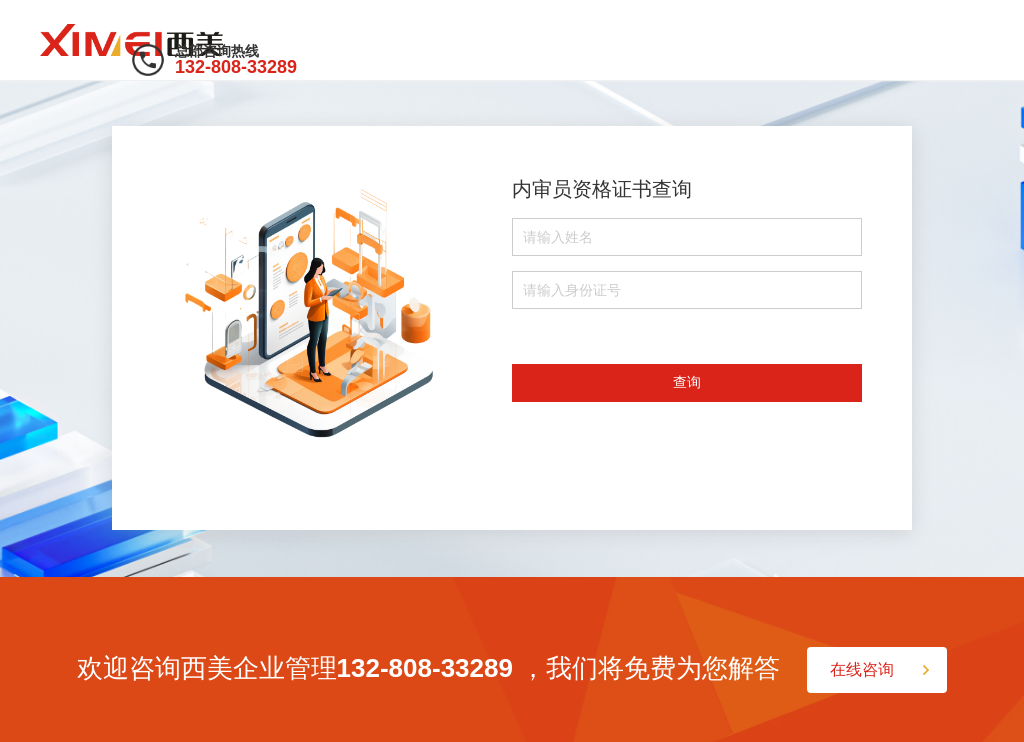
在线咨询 (862, 669)
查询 (687, 382)
